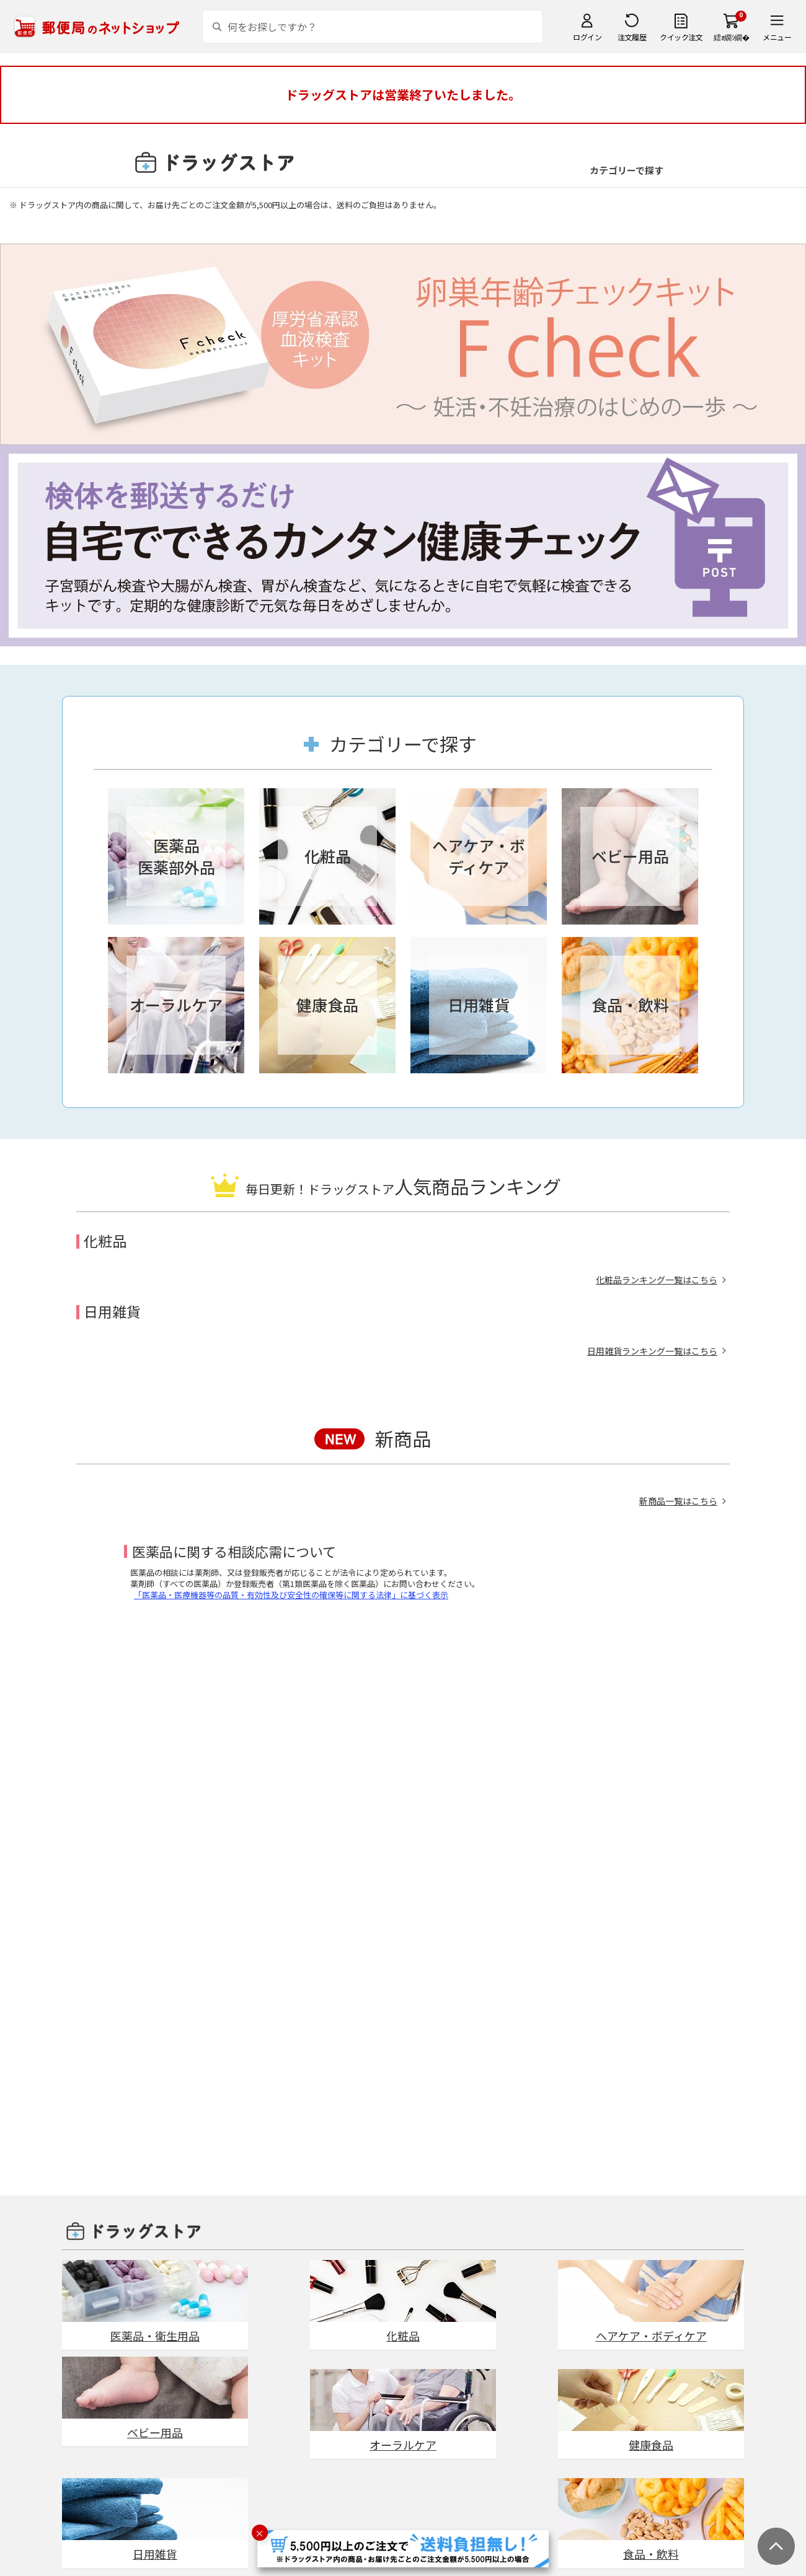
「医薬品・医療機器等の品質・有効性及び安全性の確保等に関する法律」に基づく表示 (291, 1595)
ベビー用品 (155, 2432)
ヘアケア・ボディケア (651, 2336)
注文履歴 (632, 37)
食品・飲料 (651, 2554)
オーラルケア (403, 2445)
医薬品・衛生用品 (155, 2336)
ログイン (587, 37)
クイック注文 (681, 37)
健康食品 (651, 2445)
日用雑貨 (155, 2554)
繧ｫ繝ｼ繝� (731, 37)
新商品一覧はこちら (678, 1501)
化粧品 (403, 2336)
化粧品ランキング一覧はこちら (656, 1280)
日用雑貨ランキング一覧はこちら (652, 1351)
